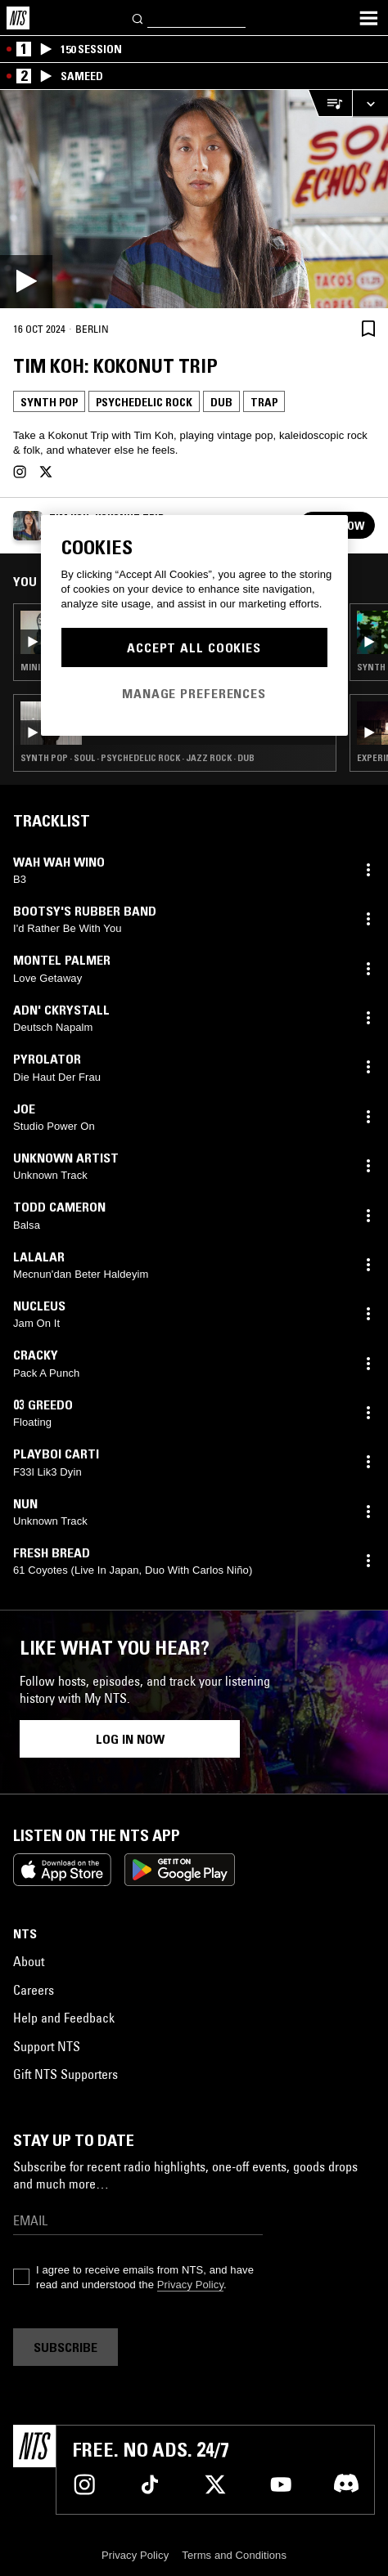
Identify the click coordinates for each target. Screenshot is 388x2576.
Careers (33, 1990)
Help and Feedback (64, 2017)
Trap (263, 402)
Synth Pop (49, 402)
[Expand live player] (370, 103)
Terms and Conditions (234, 2555)
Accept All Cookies (194, 647)
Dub (221, 402)
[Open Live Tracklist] (330, 103)
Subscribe (65, 2347)
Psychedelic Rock (144, 402)
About (28, 1961)
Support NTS (46, 2046)
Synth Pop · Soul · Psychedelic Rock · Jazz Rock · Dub (137, 758)
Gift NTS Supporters (65, 2074)
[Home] (18, 18)
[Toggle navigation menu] (368, 18)
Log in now (130, 1739)
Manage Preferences (194, 693)
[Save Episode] (368, 328)
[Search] (138, 17)
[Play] (194, 199)
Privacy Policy (190, 2284)
